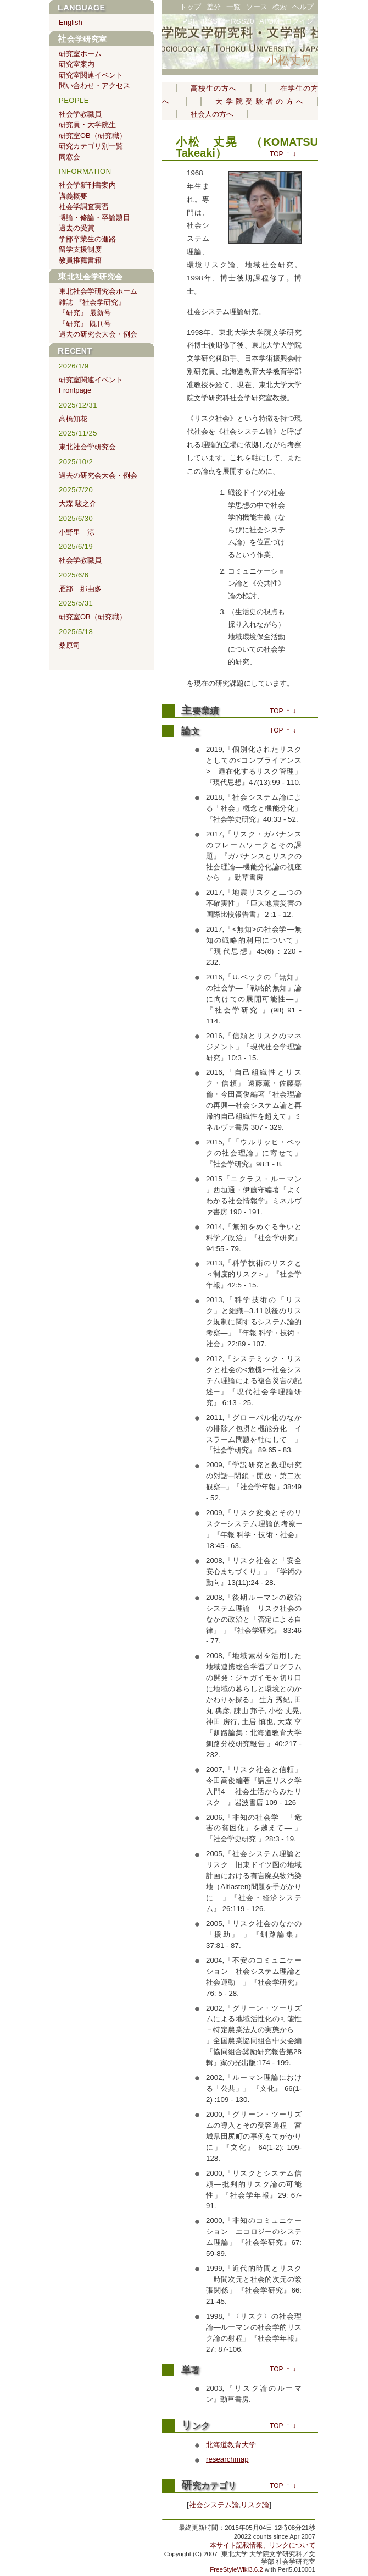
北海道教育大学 (231, 2445)
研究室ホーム (80, 53)
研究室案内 (76, 64)
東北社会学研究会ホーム (98, 291)
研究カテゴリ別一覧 (91, 146)
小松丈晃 (289, 60)
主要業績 (200, 710)
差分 (214, 7)
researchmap (227, 2459)
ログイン (299, 21)
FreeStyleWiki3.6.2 (236, 2569)
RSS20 (242, 21)
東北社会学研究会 (90, 276)
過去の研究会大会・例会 (98, 334)
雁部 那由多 (80, 589)
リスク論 (255, 2505)
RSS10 (213, 21)
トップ (190, 7)
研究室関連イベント (91, 75)
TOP (276, 154)
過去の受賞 (76, 228)
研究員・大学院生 (87, 124)
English (70, 22)
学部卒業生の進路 (87, 239)
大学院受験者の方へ (259, 101)
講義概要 (73, 196)
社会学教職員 (80, 114)
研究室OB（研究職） (92, 135)
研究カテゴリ (208, 2485)
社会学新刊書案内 (87, 185)
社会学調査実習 (84, 206)
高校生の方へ (214, 88)
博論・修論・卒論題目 (94, 217)
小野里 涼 (76, 532)
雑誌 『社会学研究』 (92, 302)
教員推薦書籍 (80, 260)
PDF (189, 21)
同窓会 (69, 157)
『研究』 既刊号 (85, 324)
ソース (256, 7)
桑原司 (69, 645)
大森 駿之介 (78, 503)
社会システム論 (214, 2505)
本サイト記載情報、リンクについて (262, 2545)
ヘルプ (303, 7)
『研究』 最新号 (85, 313)
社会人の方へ (212, 114)
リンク (195, 2425)
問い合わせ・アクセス (94, 85)
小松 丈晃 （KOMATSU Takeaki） (247, 147)
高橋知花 (73, 419)
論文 (190, 731)
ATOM (269, 21)
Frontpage (75, 390)
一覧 (233, 7)
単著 (190, 2370)
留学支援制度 (80, 249)
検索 (279, 7)
